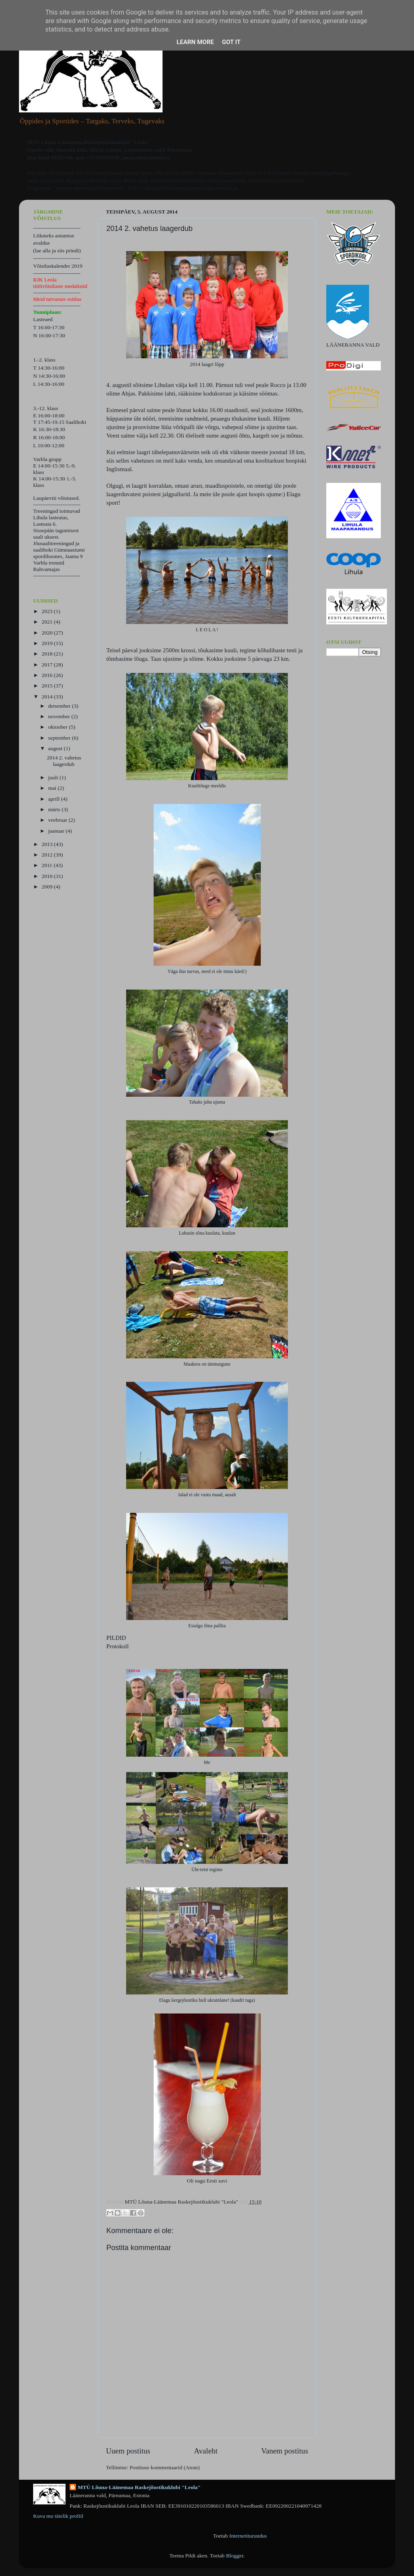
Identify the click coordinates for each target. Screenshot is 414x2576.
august (56, 748)
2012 (48, 855)
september (60, 738)
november (59, 716)
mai (53, 788)
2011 (48, 865)
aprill (54, 799)
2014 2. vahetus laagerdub (64, 761)
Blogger (234, 2556)
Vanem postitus (284, 2451)
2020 (48, 633)
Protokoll (117, 1646)
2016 (48, 675)
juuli (53, 777)
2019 (48, 643)
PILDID (116, 1638)
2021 (48, 622)
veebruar (58, 820)
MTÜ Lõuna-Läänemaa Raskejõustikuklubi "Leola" (139, 2487)
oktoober (58, 727)
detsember (60, 706)
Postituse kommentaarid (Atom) (165, 2467)
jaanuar (56, 831)
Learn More (195, 42)
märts (54, 809)
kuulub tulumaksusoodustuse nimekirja (194, 188)
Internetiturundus (248, 2536)
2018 (48, 654)
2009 (48, 887)
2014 (48, 697)
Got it (231, 42)
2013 (48, 844)
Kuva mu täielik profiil (58, 2516)
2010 (48, 876)
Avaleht (206, 2451)
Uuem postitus (128, 2451)
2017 (48, 665)
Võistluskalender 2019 (57, 266)
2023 (48, 611)
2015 (48, 686)
